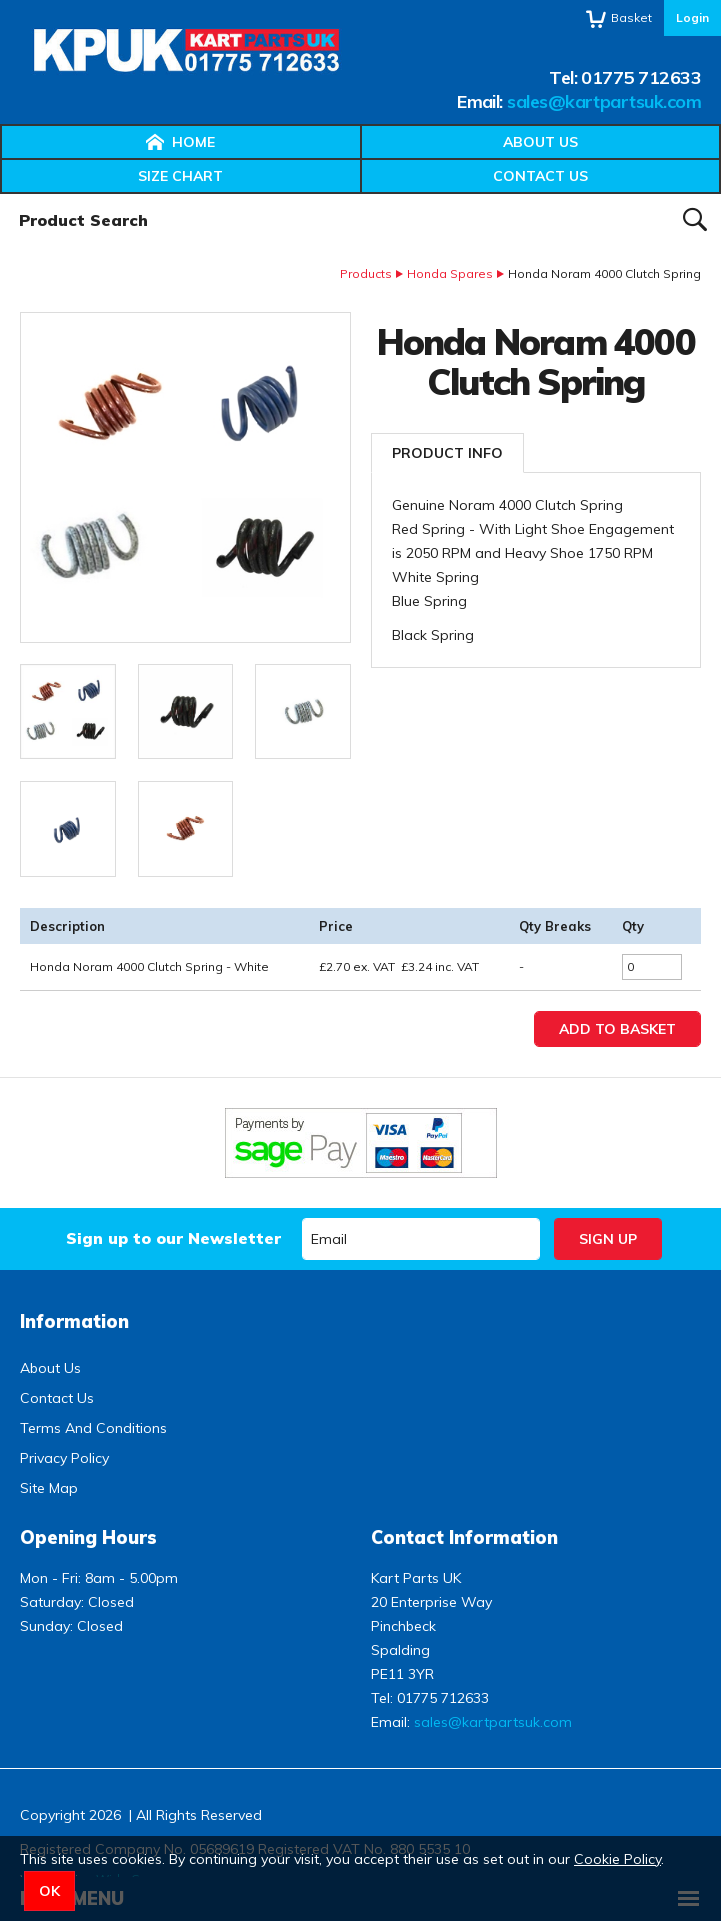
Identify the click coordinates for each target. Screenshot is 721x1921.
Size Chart (180, 176)
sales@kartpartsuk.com (604, 101)
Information (74, 1321)
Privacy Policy (64, 1458)
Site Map (49, 1488)
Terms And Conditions (93, 1428)
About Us (540, 142)
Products (366, 273)
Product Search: (0, 194)
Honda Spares (450, 273)
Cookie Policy (617, 1859)
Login (692, 17)
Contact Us (540, 176)
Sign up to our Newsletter (173, 1238)
